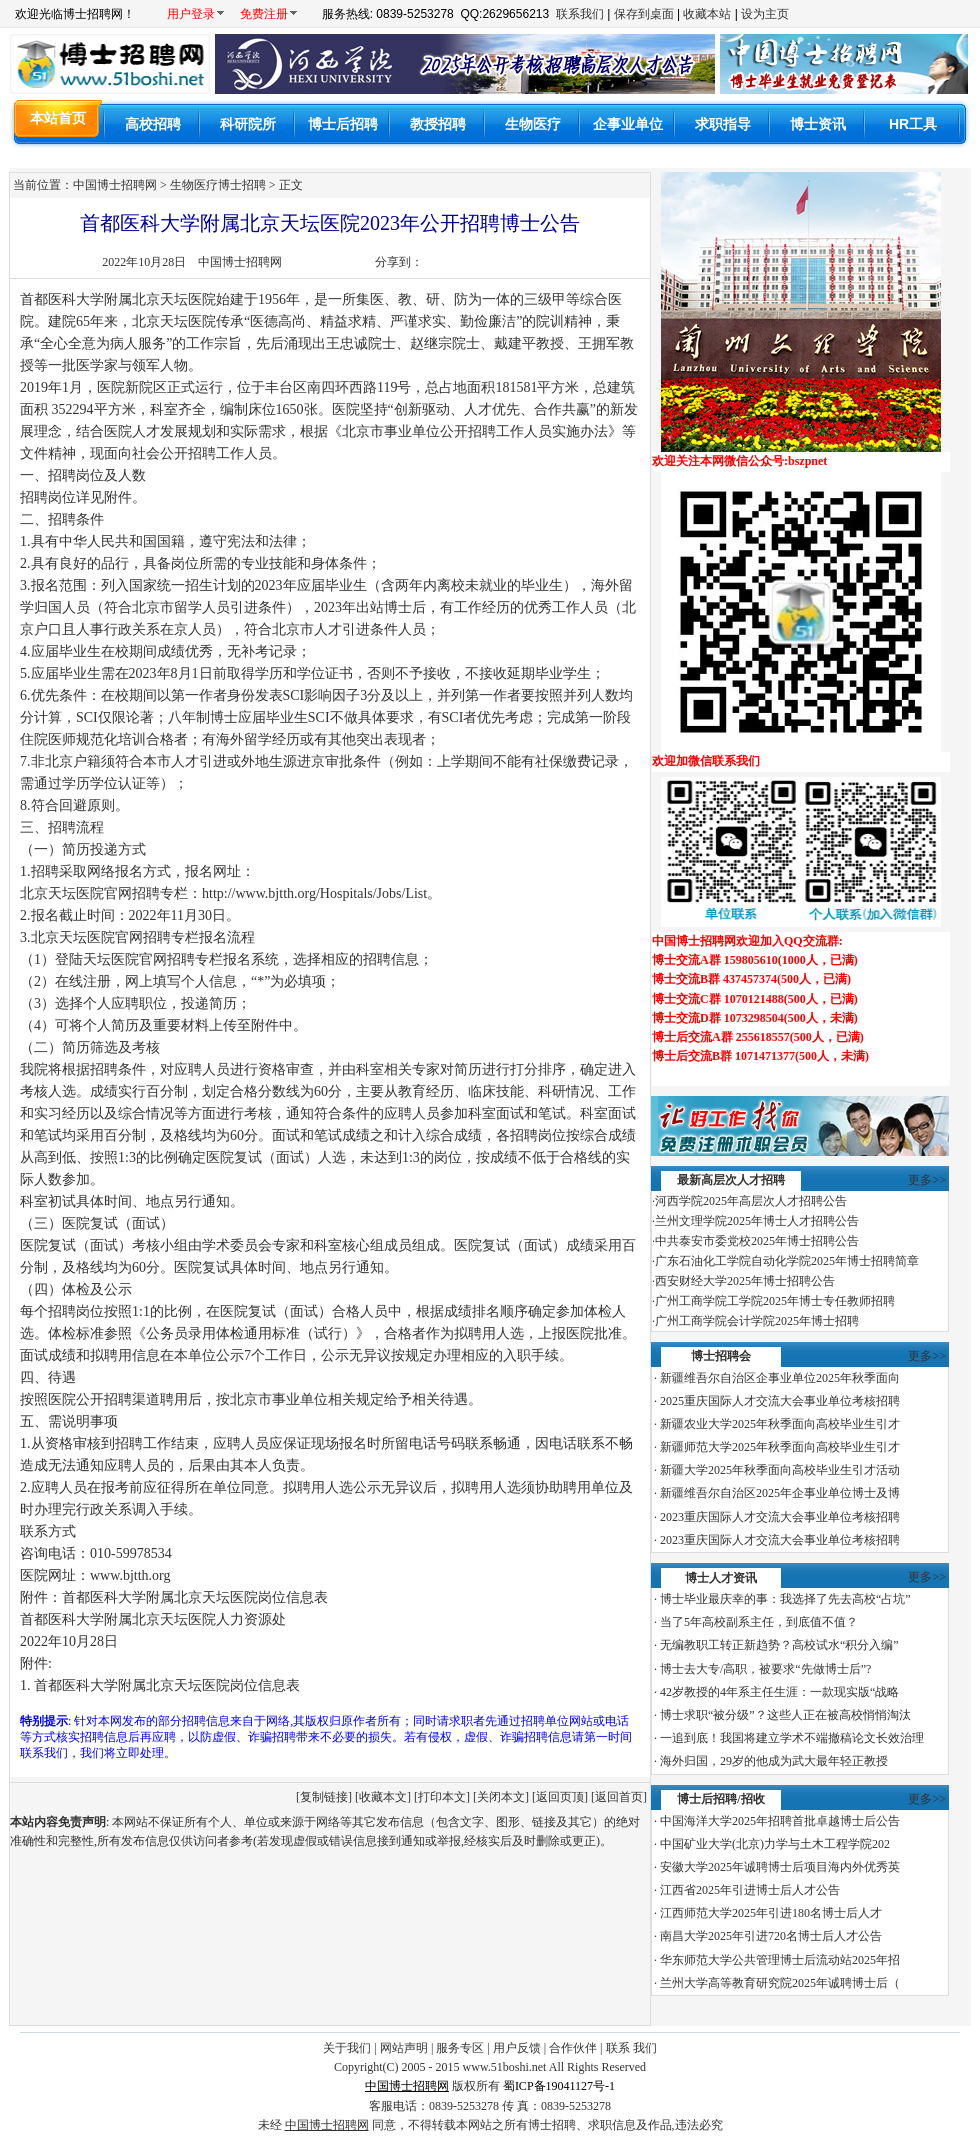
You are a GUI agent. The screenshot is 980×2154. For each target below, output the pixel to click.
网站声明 (404, 2048)
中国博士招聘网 (240, 262)
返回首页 (619, 1797)
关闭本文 (501, 1797)
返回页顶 (560, 1797)
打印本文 (442, 1797)
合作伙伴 (573, 2048)
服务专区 (460, 2048)
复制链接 (324, 1797)
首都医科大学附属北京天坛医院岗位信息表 (167, 1685)
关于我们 (347, 2048)
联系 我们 (631, 2048)
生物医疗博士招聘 (218, 185)
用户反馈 (517, 2048)
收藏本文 (383, 1797)
